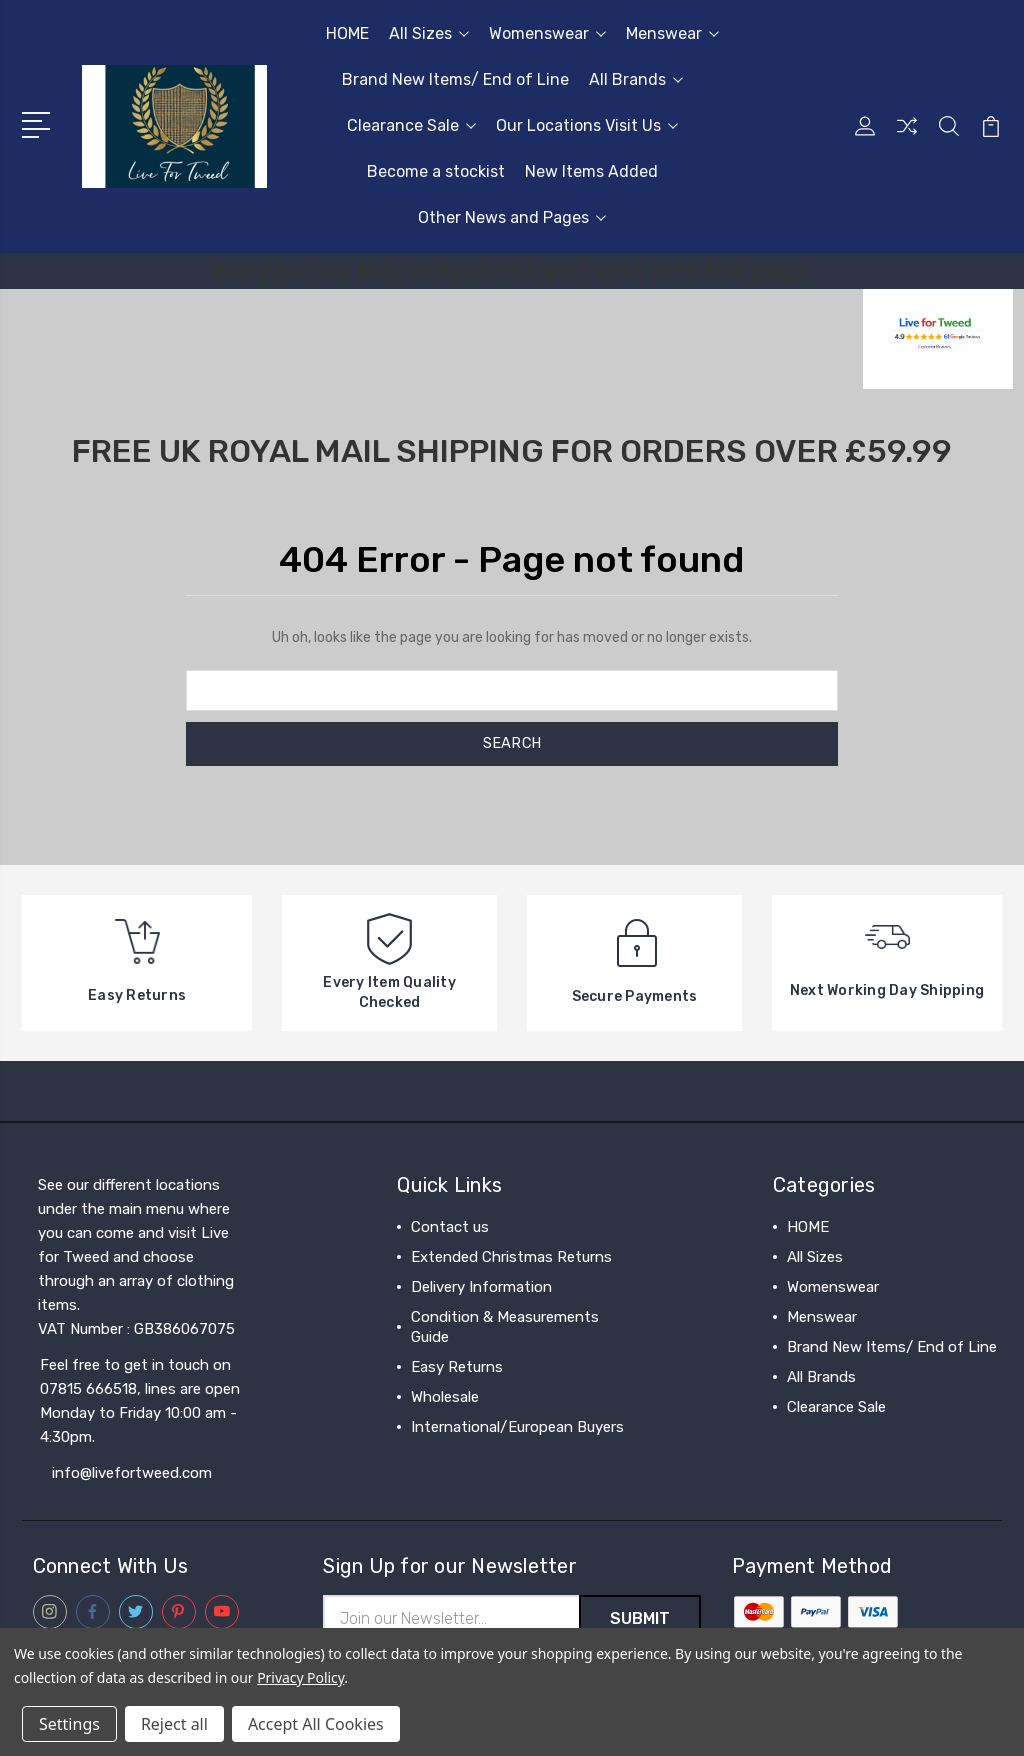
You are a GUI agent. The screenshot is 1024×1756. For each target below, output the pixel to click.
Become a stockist (436, 171)
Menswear (672, 33)
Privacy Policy (300, 1677)
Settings (69, 1724)
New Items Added (591, 171)
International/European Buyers (517, 1427)
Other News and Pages (512, 217)
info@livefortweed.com (132, 1473)
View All (815, 1437)
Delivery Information (481, 1287)
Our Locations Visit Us (587, 125)
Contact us (450, 1227)
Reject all (174, 1724)
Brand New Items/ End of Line (455, 79)
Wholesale (445, 1397)
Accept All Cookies (316, 1724)
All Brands (636, 79)
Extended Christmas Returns (511, 1257)
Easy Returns (457, 1367)
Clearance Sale (411, 125)
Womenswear (547, 33)
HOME (347, 33)
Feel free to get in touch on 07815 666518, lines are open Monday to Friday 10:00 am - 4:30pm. (140, 1401)
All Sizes (429, 33)
